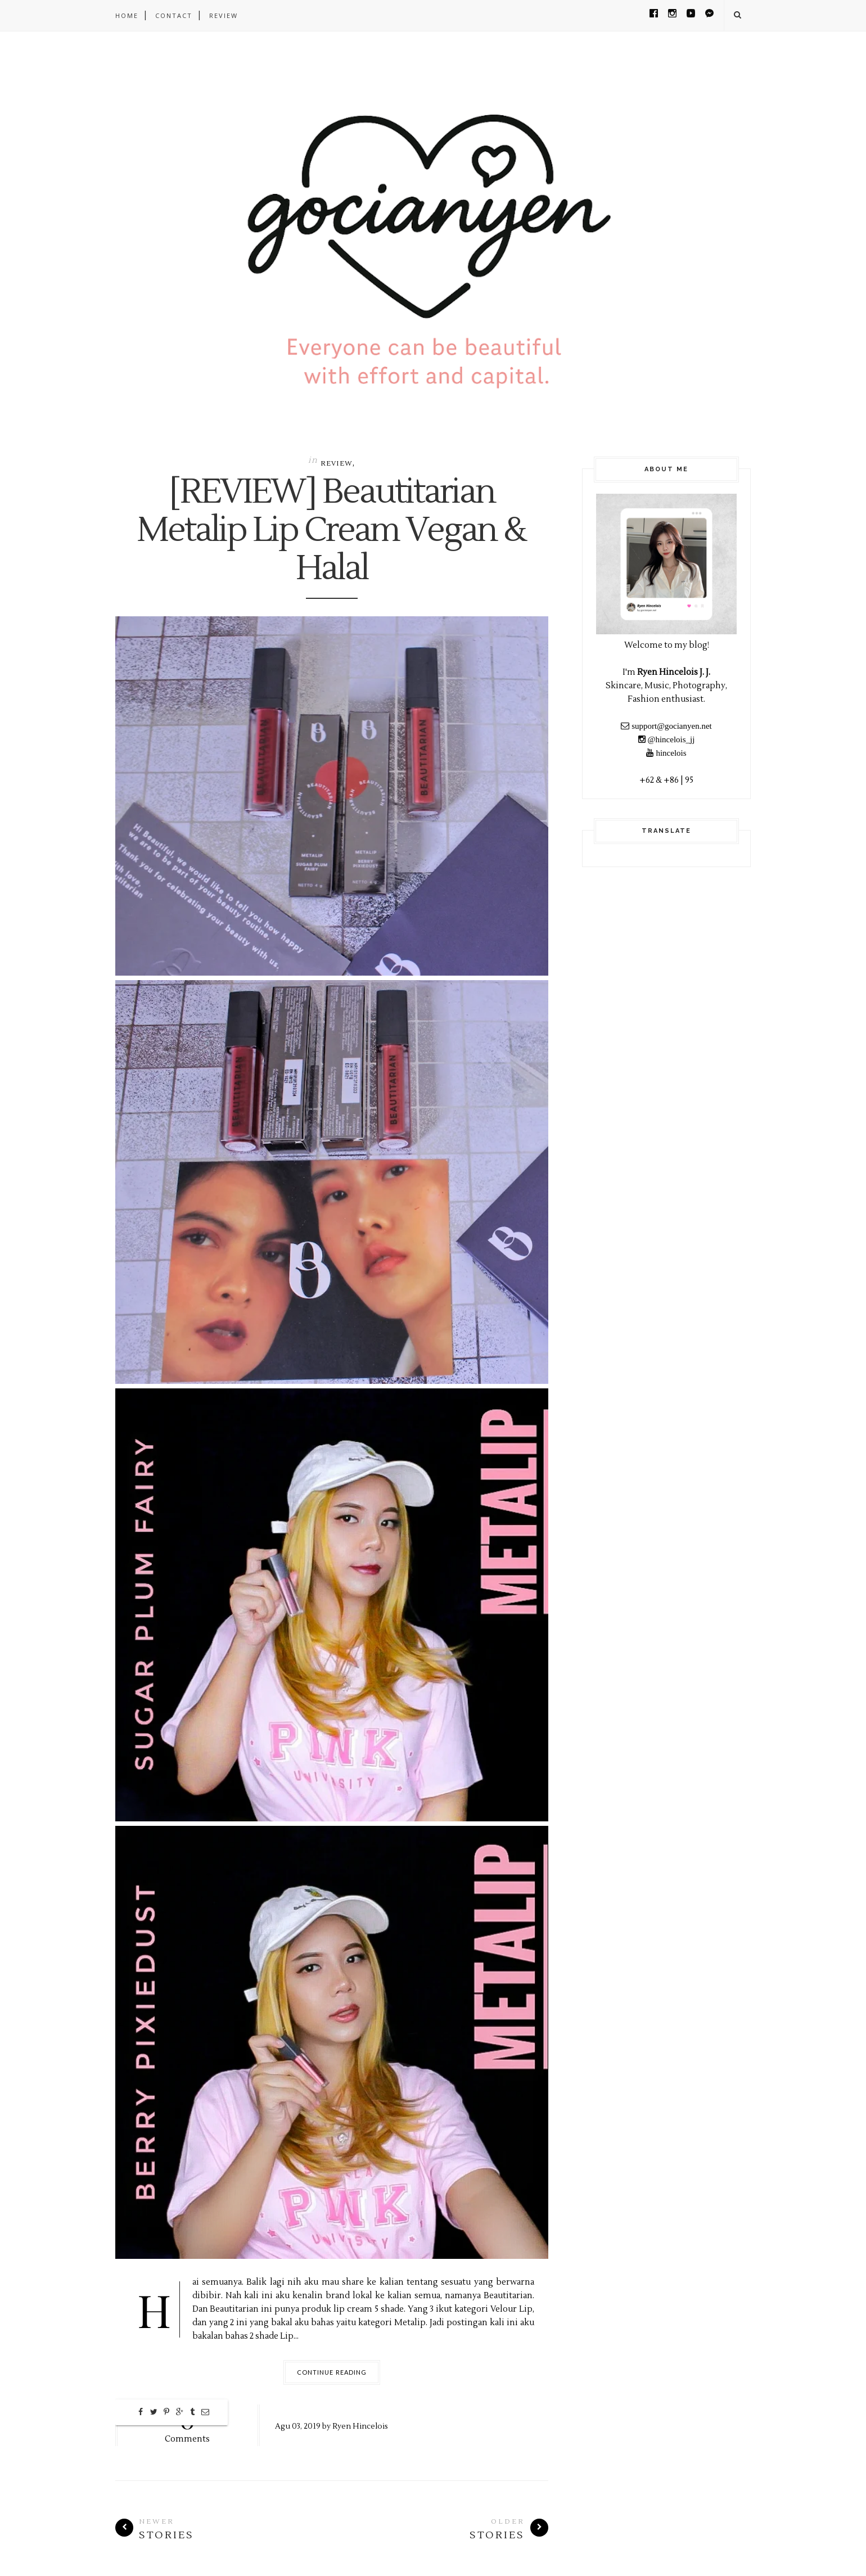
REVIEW (223, 15)
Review (337, 463)
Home (126, 15)
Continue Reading (332, 2372)
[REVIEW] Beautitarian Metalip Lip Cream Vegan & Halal (331, 530)
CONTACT (173, 15)
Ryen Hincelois (360, 2426)
